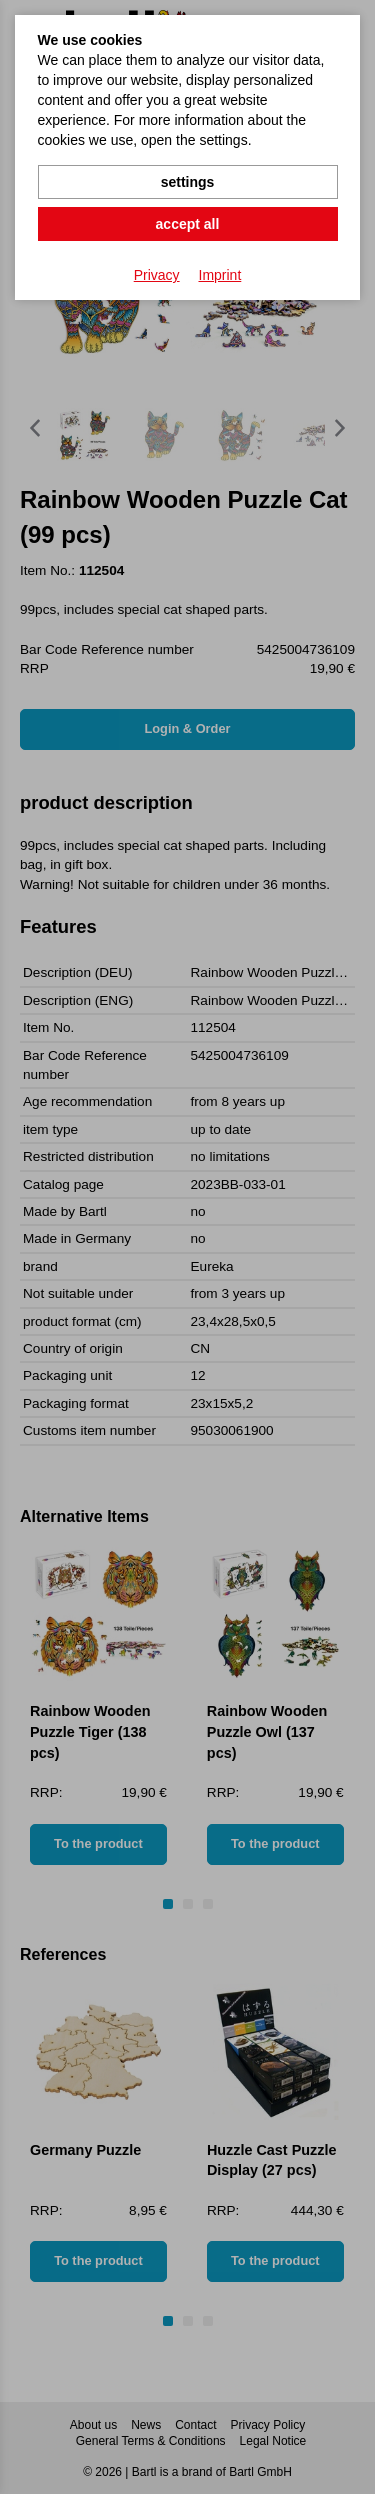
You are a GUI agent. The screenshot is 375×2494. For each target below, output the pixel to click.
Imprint (220, 275)
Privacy (157, 275)
